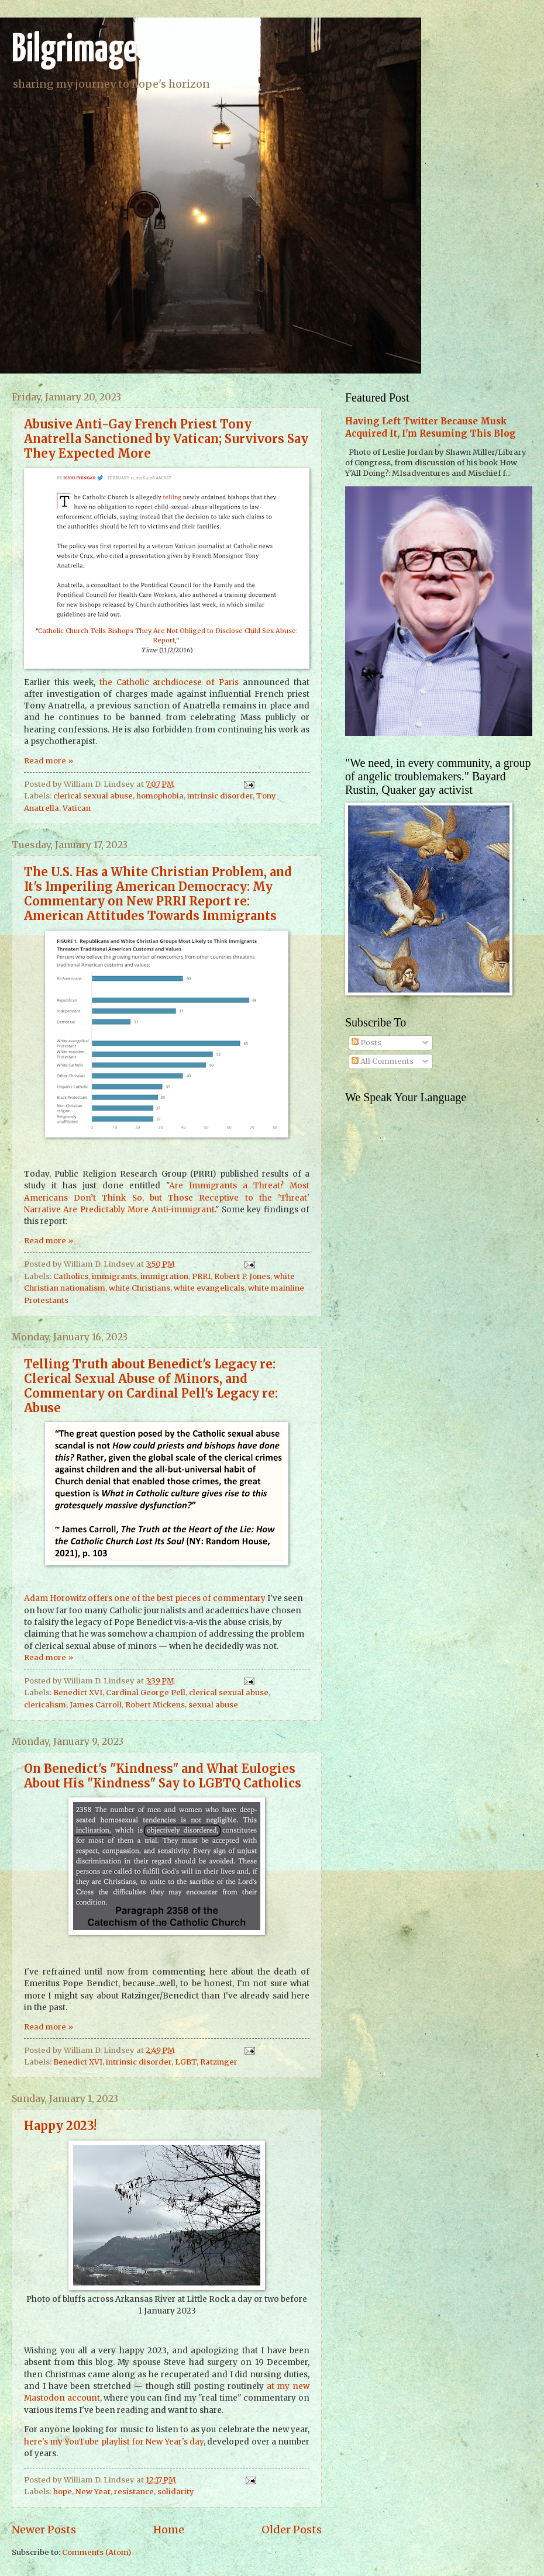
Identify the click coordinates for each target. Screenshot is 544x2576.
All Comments (383, 1061)
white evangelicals (209, 1288)
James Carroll (96, 1705)
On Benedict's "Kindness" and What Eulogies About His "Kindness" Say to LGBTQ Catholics (162, 1775)
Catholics (70, 1276)
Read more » (48, 761)
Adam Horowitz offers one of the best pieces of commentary (145, 1598)
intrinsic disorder (220, 796)
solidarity (175, 2492)
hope (62, 2492)
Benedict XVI (77, 1692)
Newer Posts (44, 2529)
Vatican (77, 808)
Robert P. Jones (242, 1276)
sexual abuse (213, 1705)
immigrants (114, 1276)
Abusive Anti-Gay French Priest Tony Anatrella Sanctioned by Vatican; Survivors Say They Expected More (166, 439)
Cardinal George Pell (145, 1692)
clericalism (45, 1705)
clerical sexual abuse (93, 796)
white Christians (139, 1288)
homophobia (160, 796)
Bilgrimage (74, 51)
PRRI (201, 1276)
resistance (134, 2492)
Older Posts (291, 2529)
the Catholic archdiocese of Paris (169, 682)
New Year (93, 2492)
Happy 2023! (60, 2125)
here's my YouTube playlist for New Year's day (114, 2442)
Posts (366, 1042)
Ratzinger (218, 2062)
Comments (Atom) (96, 2552)
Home (168, 2529)
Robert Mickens (155, 1705)
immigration (164, 1276)
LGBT (186, 2062)
